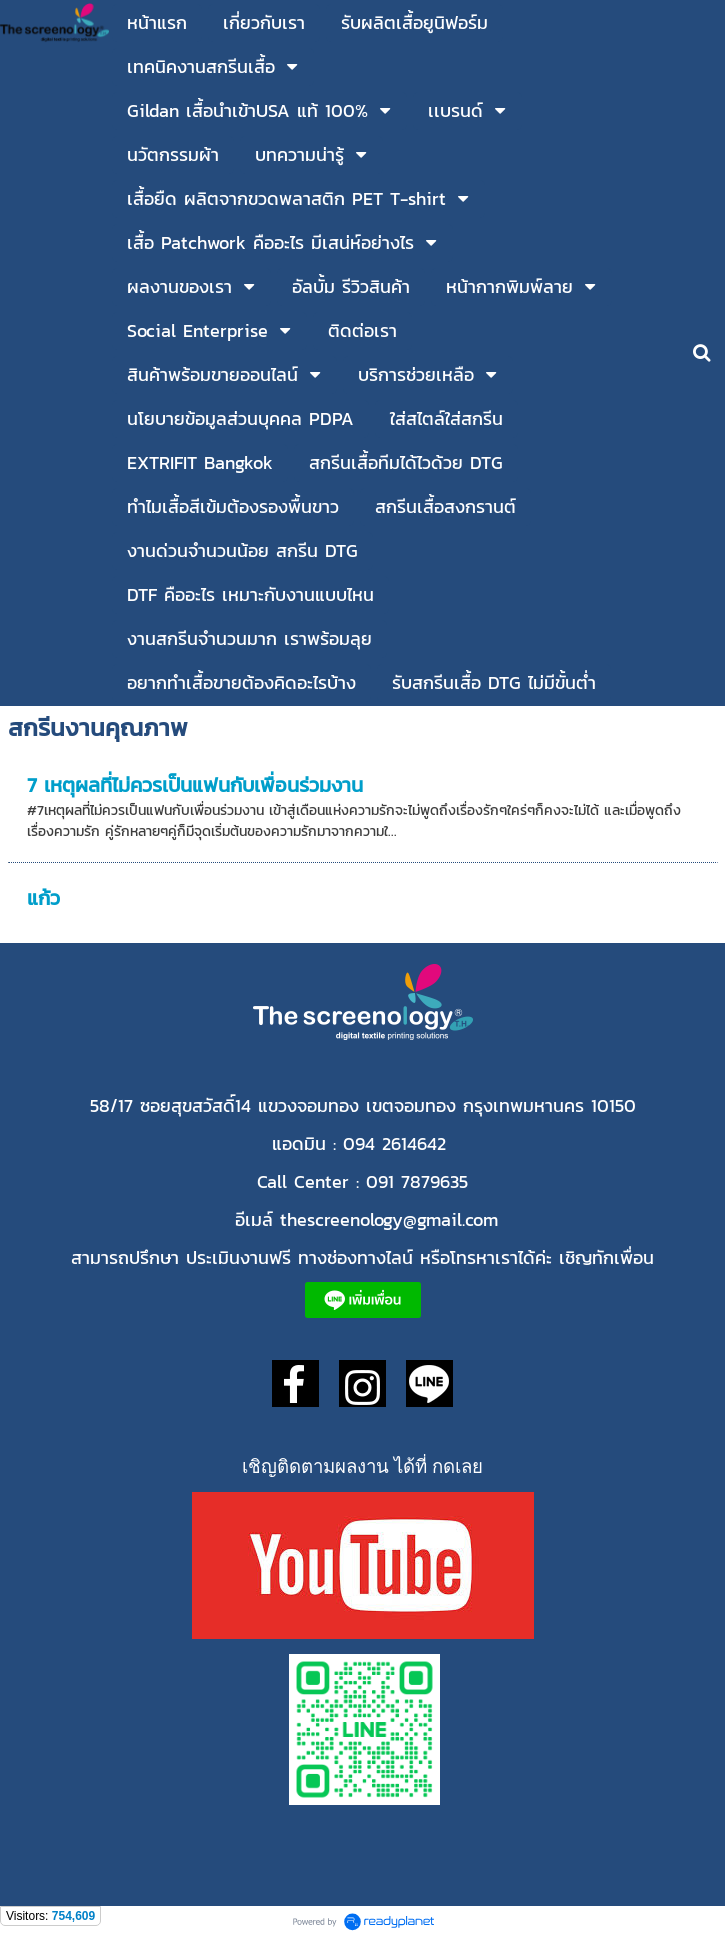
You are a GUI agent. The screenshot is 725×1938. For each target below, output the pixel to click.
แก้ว (43, 898)
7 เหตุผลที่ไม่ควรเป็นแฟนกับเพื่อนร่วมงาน (195, 785)
